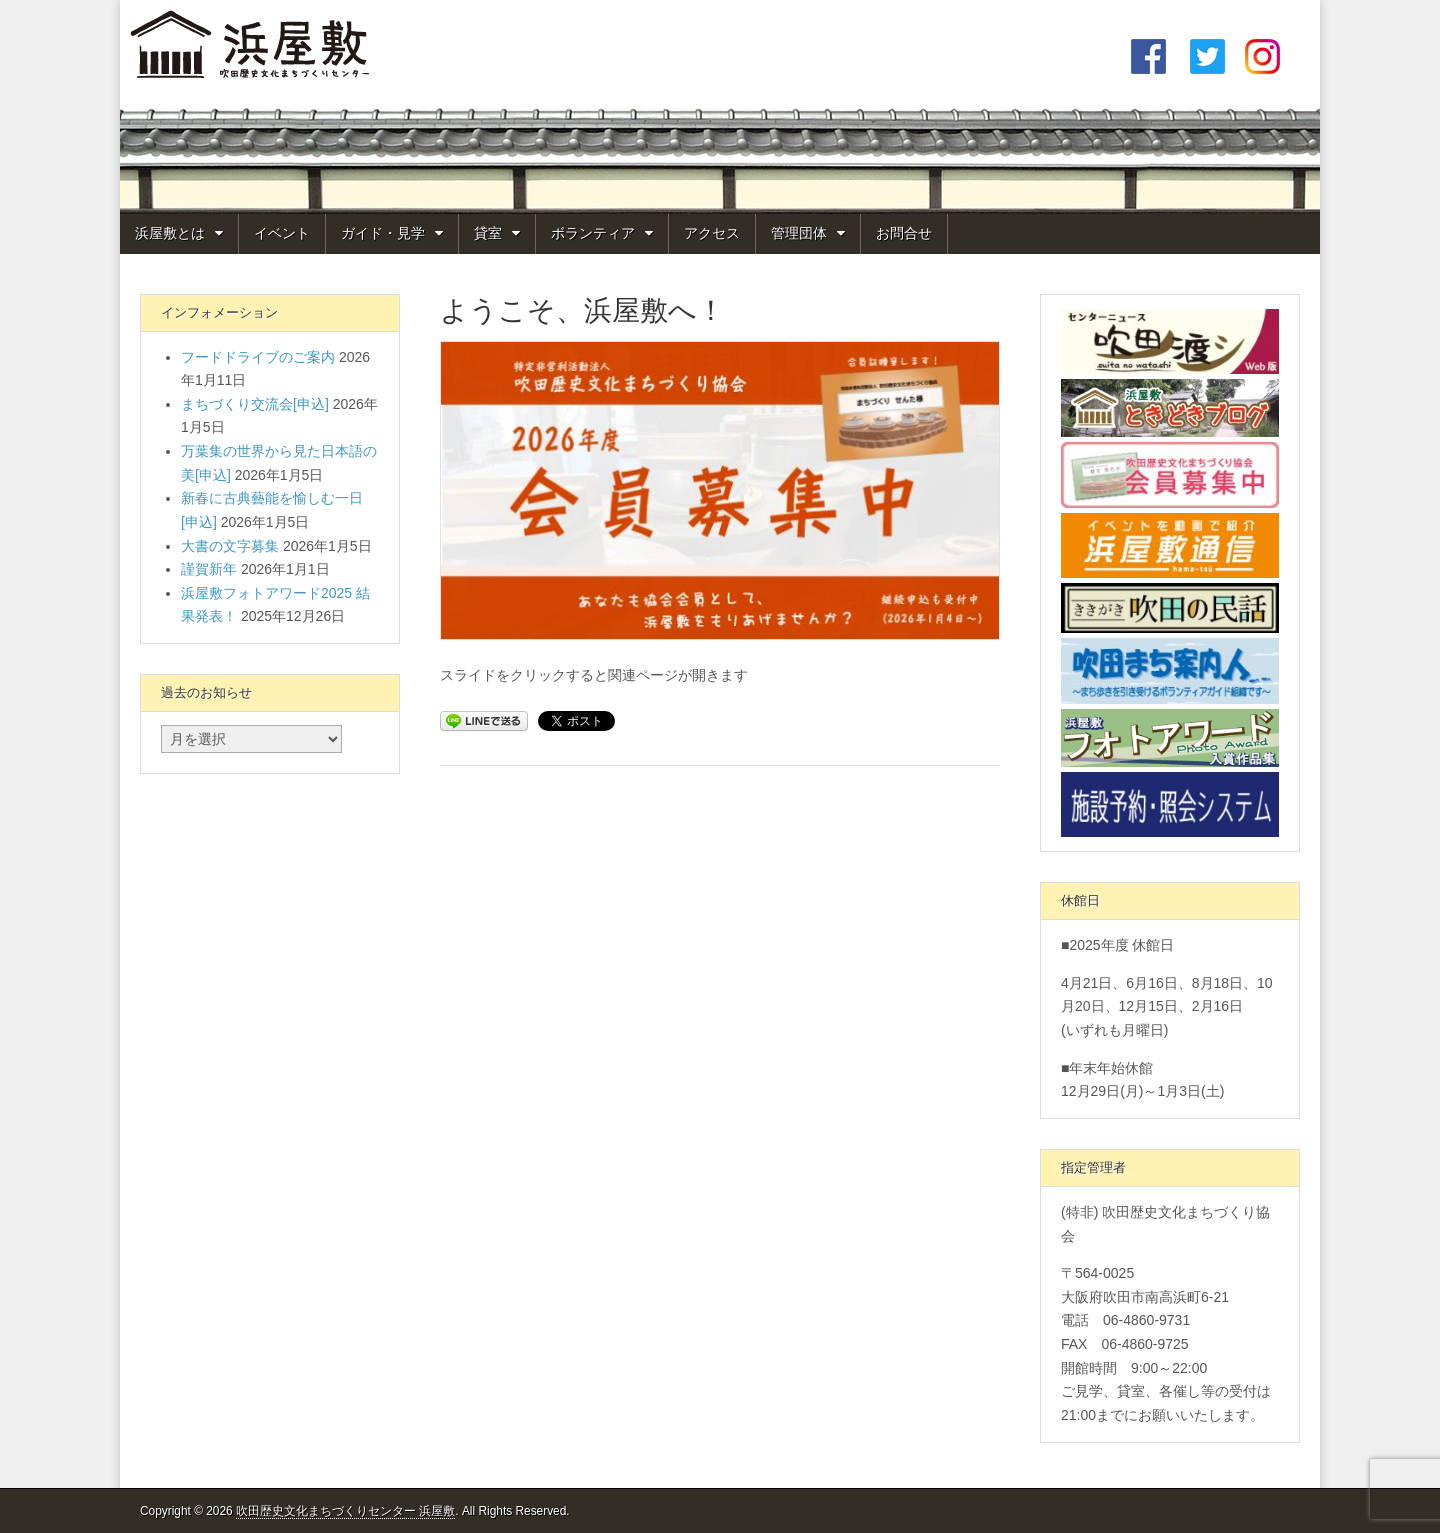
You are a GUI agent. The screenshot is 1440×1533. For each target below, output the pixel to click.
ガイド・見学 (383, 233)
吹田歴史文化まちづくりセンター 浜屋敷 (345, 1511)
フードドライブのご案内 (258, 357)
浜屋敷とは (170, 233)
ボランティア (593, 233)
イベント (282, 233)
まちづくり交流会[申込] (255, 404)
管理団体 (799, 233)
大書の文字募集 (230, 546)
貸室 (488, 233)
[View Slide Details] (720, 490)
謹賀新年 (209, 569)
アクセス (712, 233)
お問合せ (904, 233)
